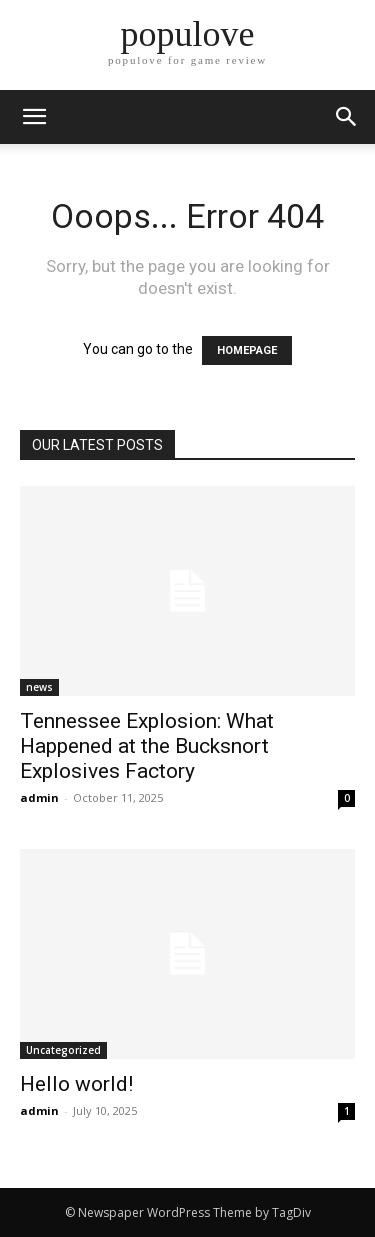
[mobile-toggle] (34, 117)
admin (39, 797)
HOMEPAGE (247, 350)
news (39, 687)
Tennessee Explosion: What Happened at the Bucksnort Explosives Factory (147, 746)
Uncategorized (63, 1050)
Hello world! (76, 1084)
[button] (347, 117)
